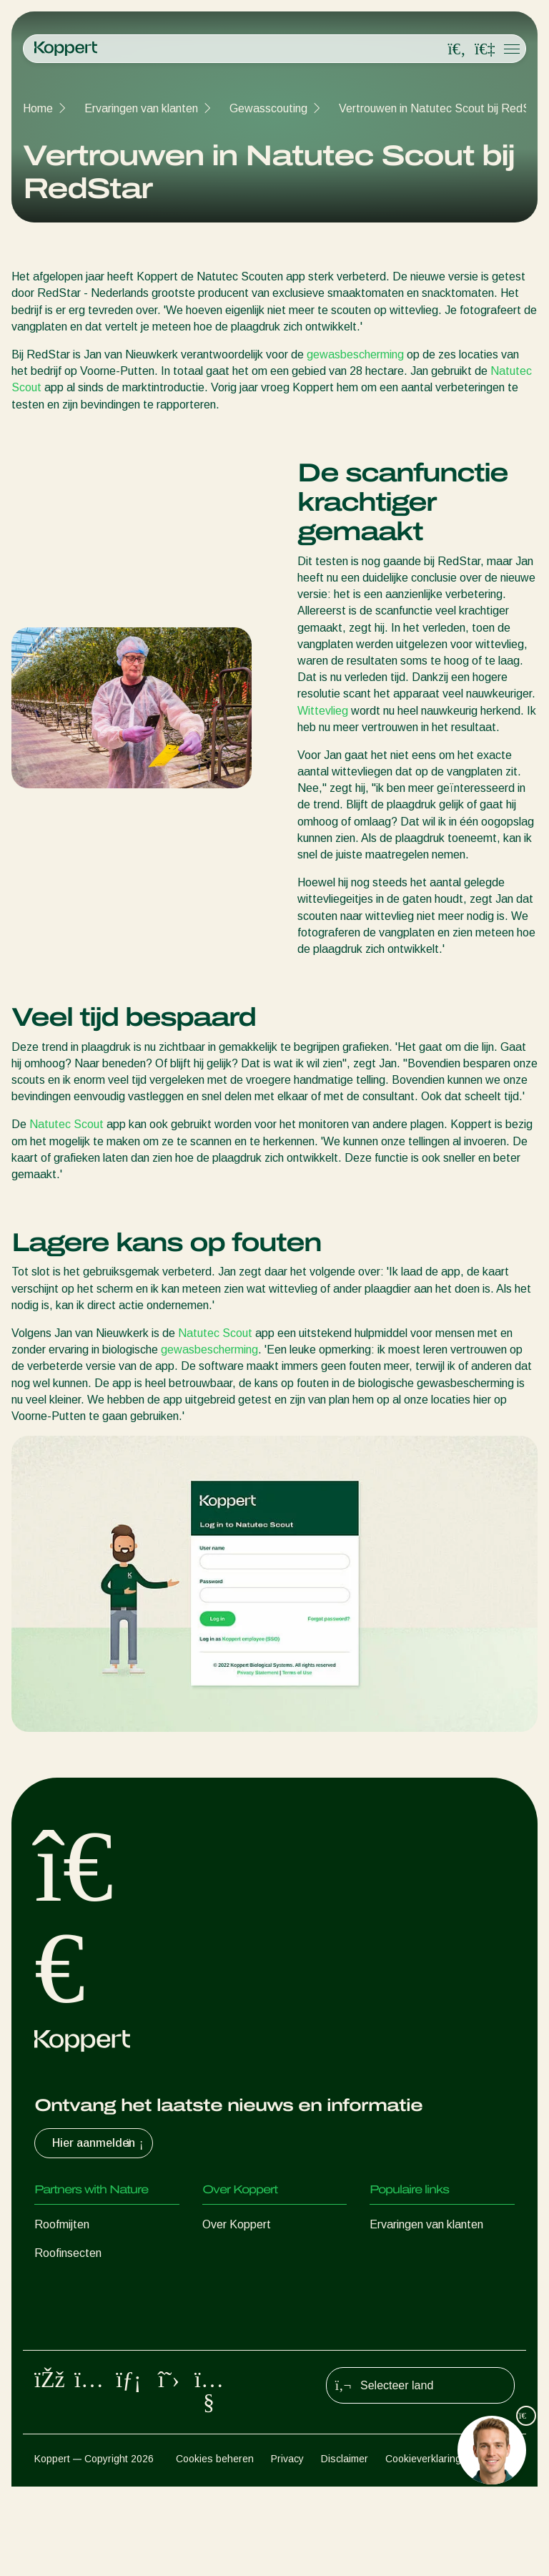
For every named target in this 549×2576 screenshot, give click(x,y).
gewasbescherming (355, 354)
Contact (222, 2310)
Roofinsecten (68, 2253)
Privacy (287, 2548)
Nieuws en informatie (254, 2253)
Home (38, 108)
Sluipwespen (66, 2282)
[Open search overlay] (456, 49)
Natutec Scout (66, 1124)
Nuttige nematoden (83, 2310)
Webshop (393, 2253)
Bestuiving (60, 2396)
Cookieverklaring (423, 2548)
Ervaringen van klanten (141, 108)
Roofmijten (61, 2224)
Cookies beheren (215, 2548)
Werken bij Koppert (250, 2282)
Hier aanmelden (99, 2143)
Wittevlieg (322, 711)
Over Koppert (236, 2224)
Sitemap (496, 2548)
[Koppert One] (485, 49)
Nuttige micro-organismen (99, 2339)
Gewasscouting (268, 108)
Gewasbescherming (84, 2367)
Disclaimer (344, 2548)
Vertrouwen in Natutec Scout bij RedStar (442, 108)
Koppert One (402, 2282)
